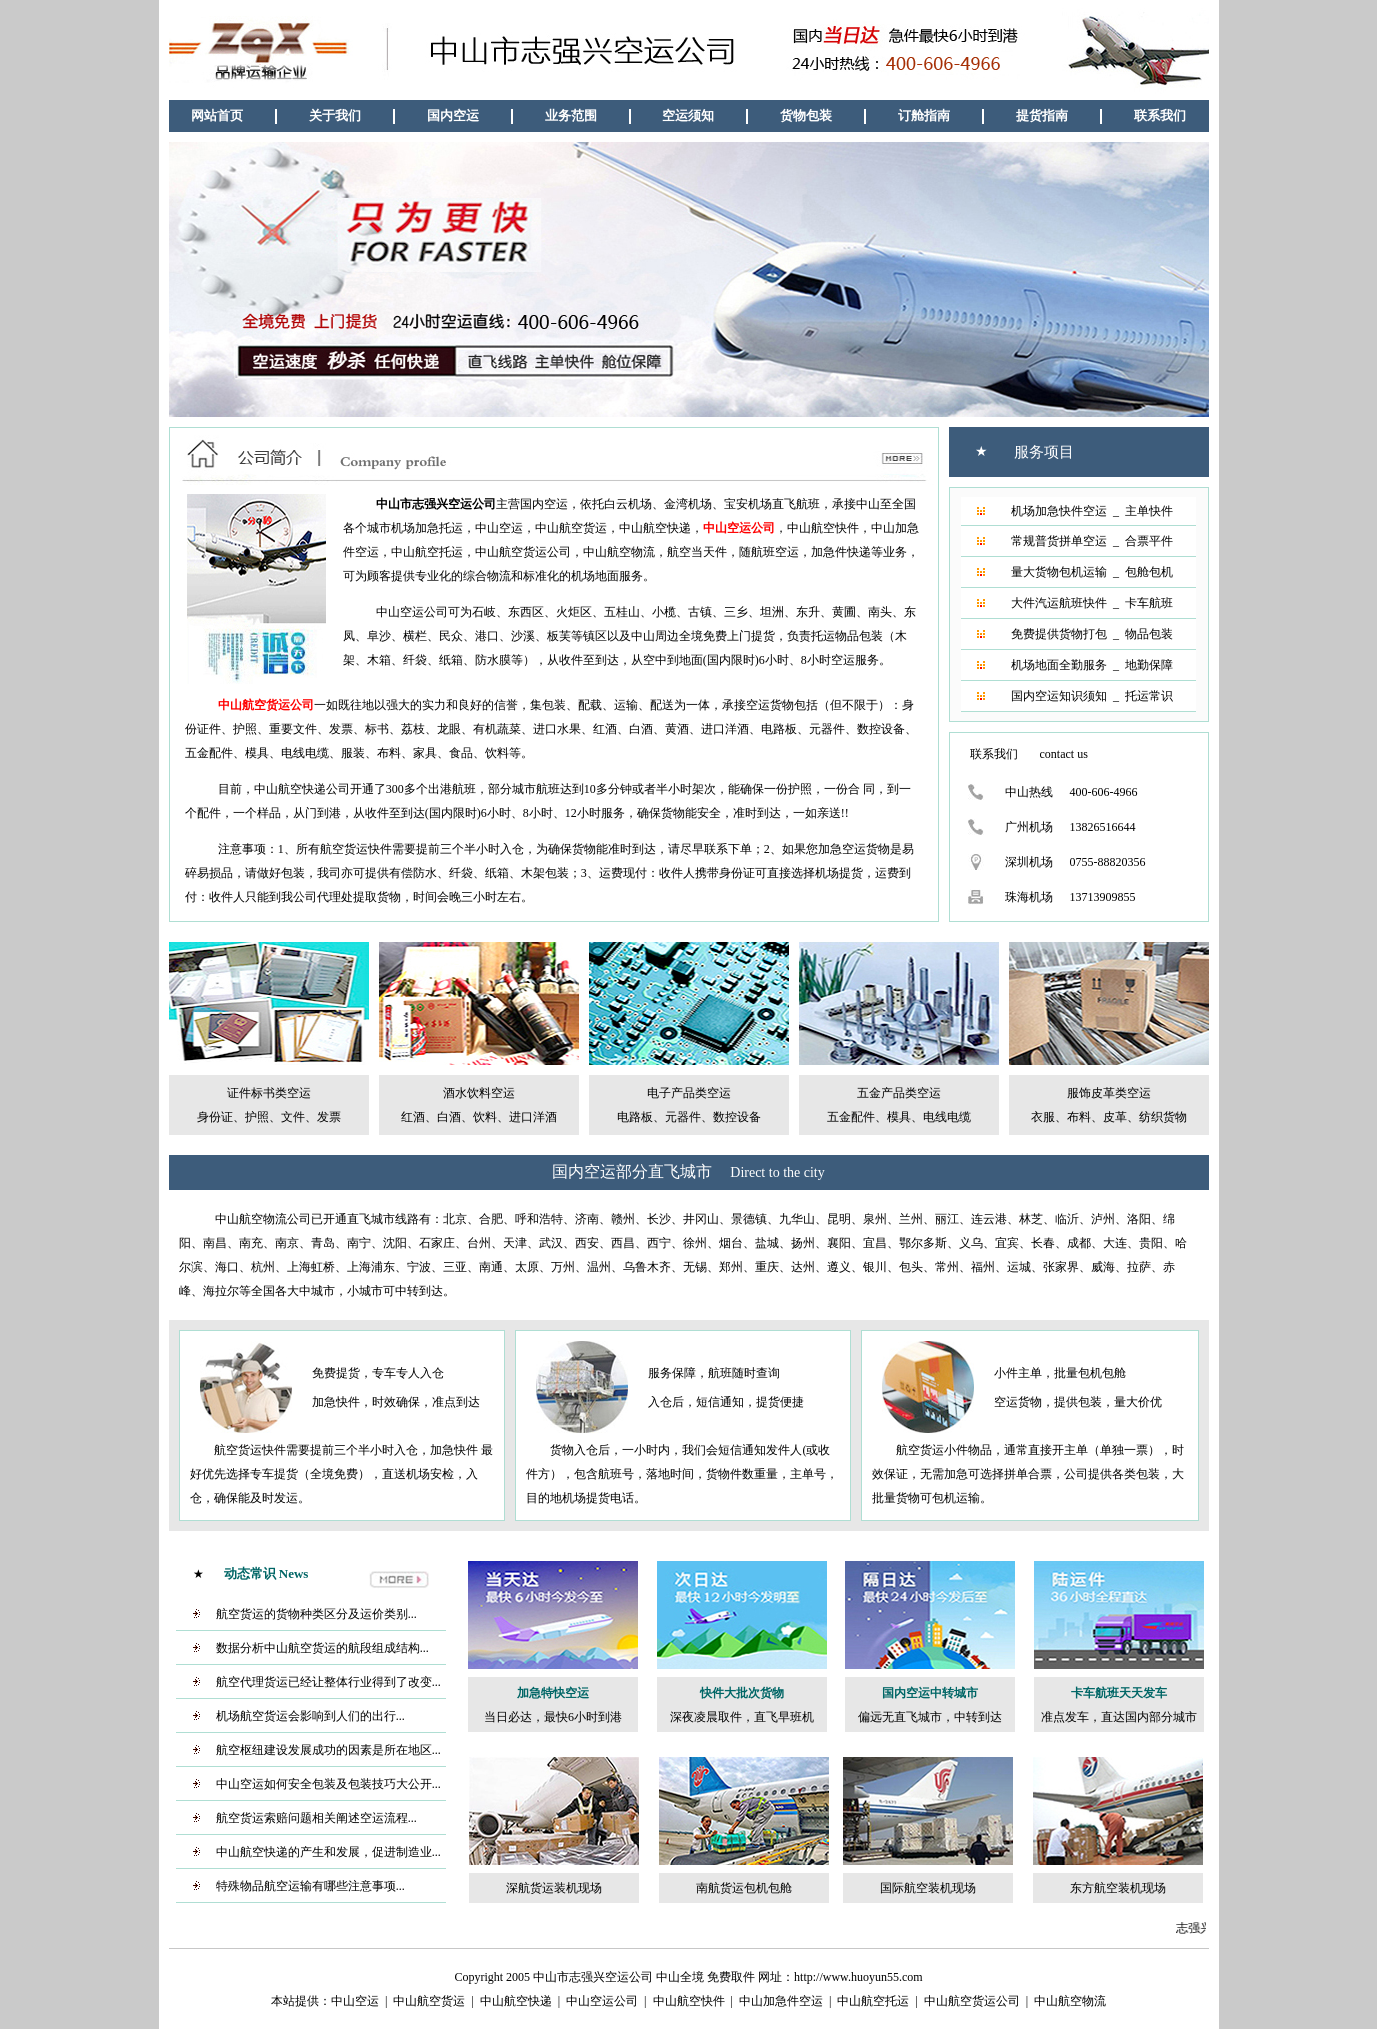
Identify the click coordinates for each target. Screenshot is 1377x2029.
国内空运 (453, 115)
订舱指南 (924, 115)
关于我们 (335, 115)
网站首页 (217, 115)
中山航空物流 (1070, 2001)
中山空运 (355, 2001)
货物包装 (806, 115)
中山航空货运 (429, 2001)
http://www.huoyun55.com (858, 1977)
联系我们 (1160, 115)
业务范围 (571, 115)
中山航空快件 (689, 2001)
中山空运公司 (602, 2001)
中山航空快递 (516, 2001)
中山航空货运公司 (972, 2001)
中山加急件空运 (781, 2001)
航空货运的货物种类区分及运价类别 (312, 1614)
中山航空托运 (873, 2001)
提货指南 (1042, 115)
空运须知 (688, 115)
